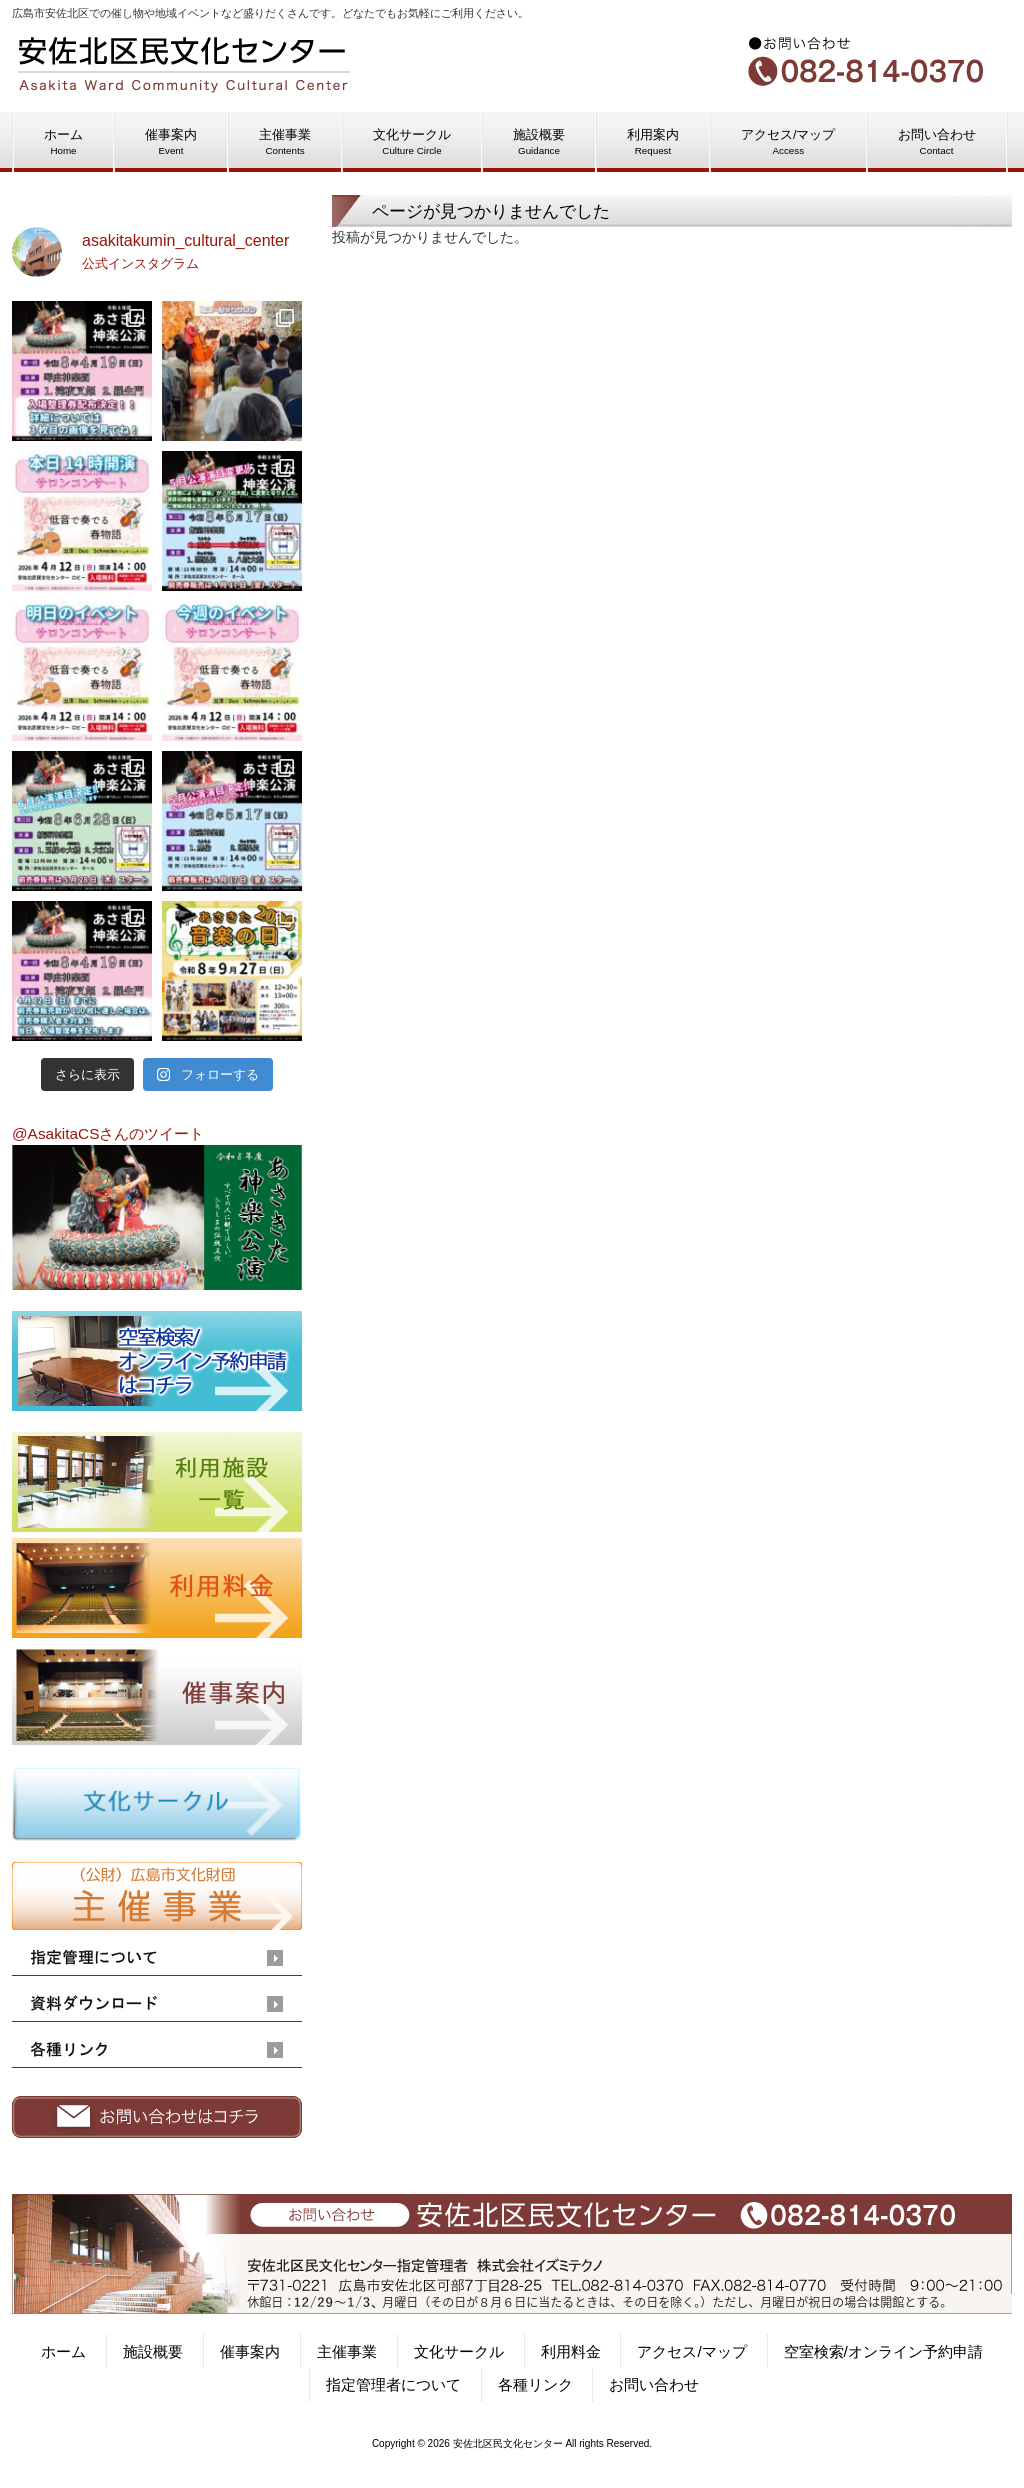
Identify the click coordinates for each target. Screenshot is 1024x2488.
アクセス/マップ (691, 2351)
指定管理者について (393, 2384)
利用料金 (571, 2351)
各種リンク (535, 2384)
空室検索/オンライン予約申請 (883, 2351)
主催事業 (347, 2351)
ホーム (63, 2351)
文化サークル (459, 2351)
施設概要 (153, 2351)
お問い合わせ (654, 2384)
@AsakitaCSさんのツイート (108, 1133)
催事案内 (250, 2351)
